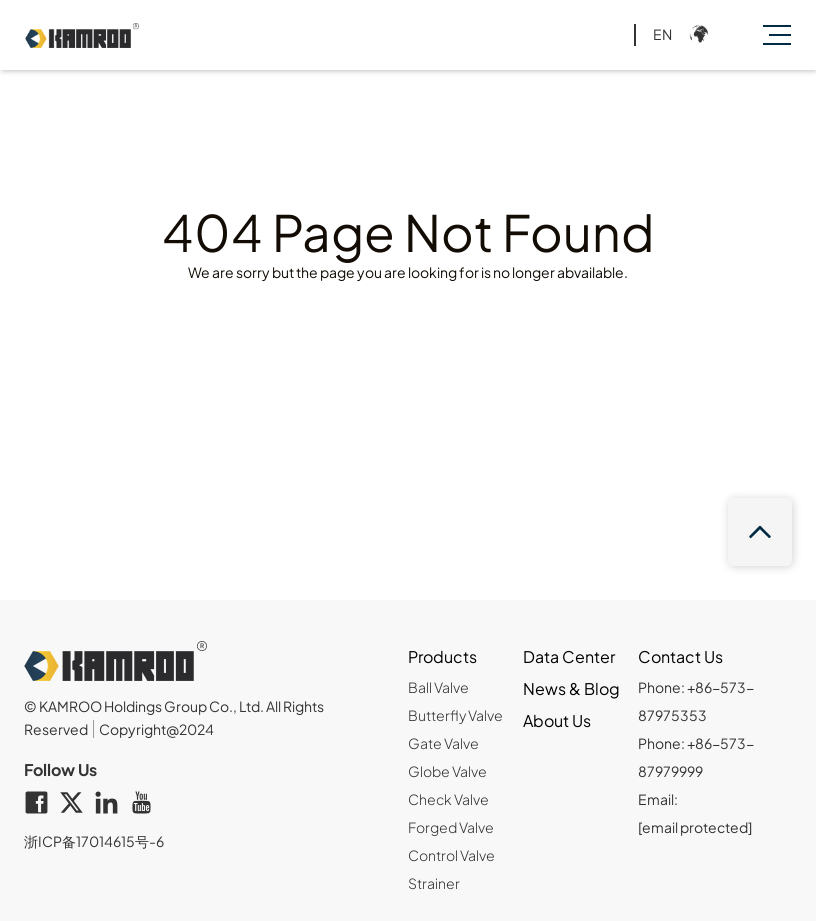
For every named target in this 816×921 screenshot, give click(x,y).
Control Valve (451, 855)
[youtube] (146, 804)
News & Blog (571, 688)
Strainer (434, 883)
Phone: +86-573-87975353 (696, 701)
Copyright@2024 (156, 729)
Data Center (569, 656)
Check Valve (448, 799)
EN (662, 34)
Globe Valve (447, 771)
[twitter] (76, 804)
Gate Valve (443, 743)
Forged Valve (451, 827)
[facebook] (41, 804)
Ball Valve (438, 687)
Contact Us (680, 656)
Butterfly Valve (455, 715)
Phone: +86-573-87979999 (696, 757)
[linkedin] (111, 804)
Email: (695, 813)
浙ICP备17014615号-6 (94, 841)
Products (442, 656)
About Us (557, 720)
